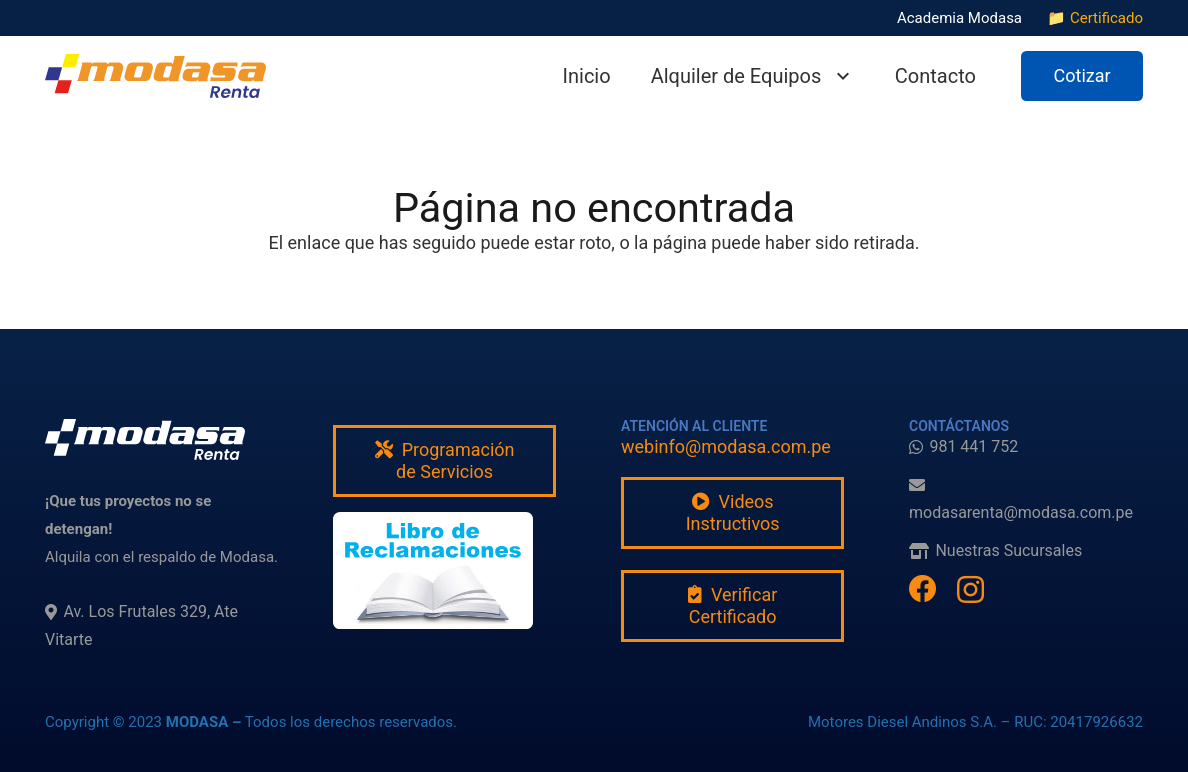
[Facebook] (923, 589)
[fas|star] (433, 570)
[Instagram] (970, 590)
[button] (838, 76)
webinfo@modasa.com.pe (726, 446)
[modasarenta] (155, 76)
